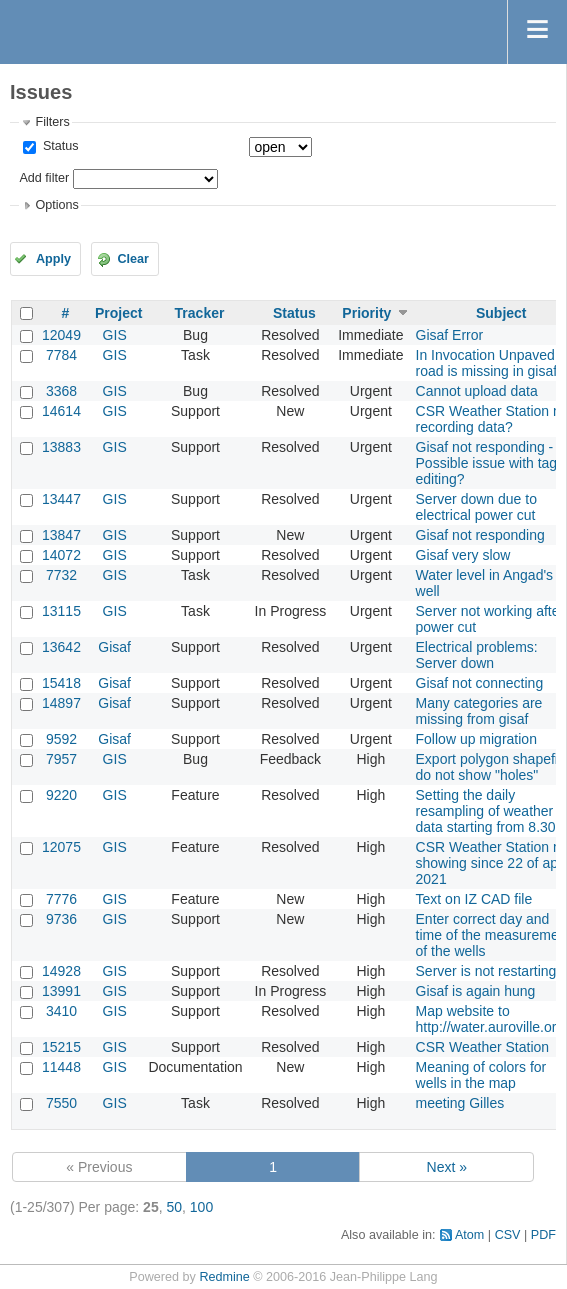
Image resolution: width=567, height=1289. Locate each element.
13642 (61, 647)
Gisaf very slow (463, 555)
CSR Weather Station (483, 1047)
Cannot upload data (477, 391)
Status (58, 146)
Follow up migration (476, 739)
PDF (543, 1235)
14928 (61, 971)
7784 (61, 355)
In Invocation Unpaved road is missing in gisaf (487, 363)
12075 (61, 847)
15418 (61, 683)
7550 (61, 1103)
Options (56, 205)
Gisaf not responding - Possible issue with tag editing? (487, 463)
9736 (61, 919)
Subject (501, 313)
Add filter (44, 178)
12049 (61, 335)
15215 (61, 1047)
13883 (61, 447)
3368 (61, 391)
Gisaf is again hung (476, 991)
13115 (61, 611)
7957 (61, 759)
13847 (61, 535)
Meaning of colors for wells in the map (481, 1075)
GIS (115, 335)
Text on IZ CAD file (474, 899)
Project (118, 313)
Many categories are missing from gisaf (479, 711)
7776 (61, 899)
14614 (61, 411)
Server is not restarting (486, 971)
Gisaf (114, 647)
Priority (366, 313)
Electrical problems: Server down (477, 655)
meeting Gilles (460, 1103)
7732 (61, 575)
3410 (61, 1011)
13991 (61, 991)
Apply (53, 259)
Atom (469, 1235)
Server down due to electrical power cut (476, 507)
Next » (447, 1167)
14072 (61, 555)
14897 (61, 703)
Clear (133, 259)
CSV (508, 1235)
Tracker (200, 313)
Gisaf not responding (480, 535)
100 (201, 1207)
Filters (52, 122)
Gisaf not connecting (480, 683)
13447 (61, 499)
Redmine (224, 1277)
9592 (61, 739)
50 (174, 1207)
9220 (61, 795)
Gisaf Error (450, 335)
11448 (61, 1067)
